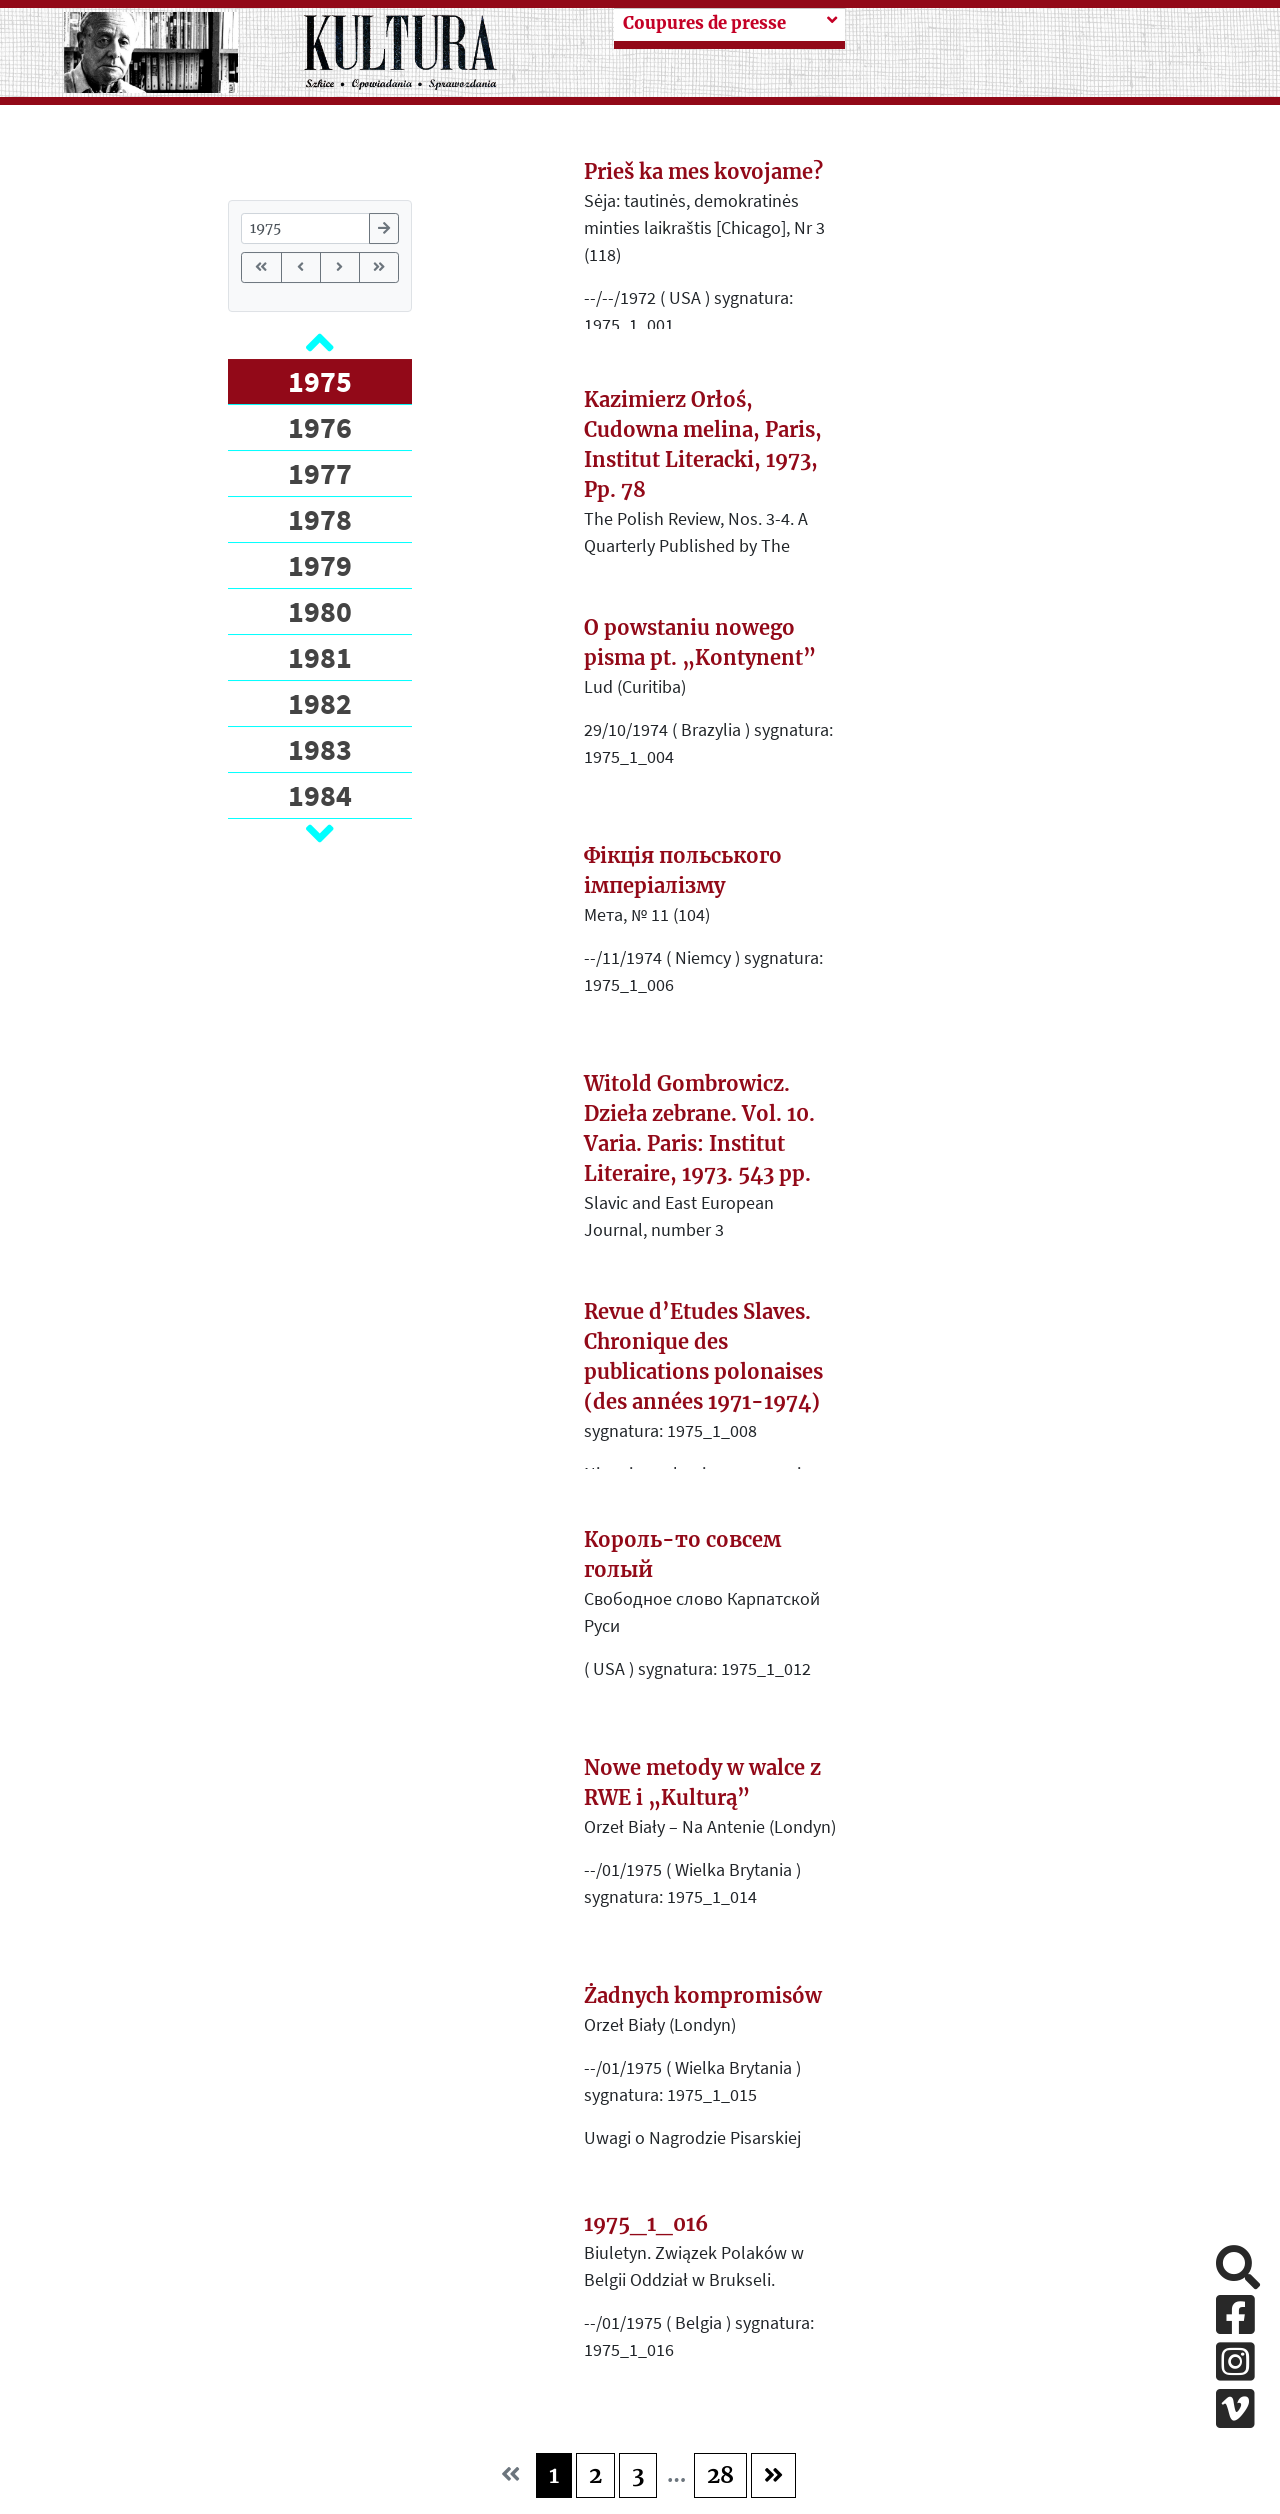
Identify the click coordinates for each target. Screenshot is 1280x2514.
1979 (320, 565)
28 (720, 2475)
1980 (320, 611)
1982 (320, 703)
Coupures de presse (704, 23)
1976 (320, 427)
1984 (320, 795)
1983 (320, 749)
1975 (320, 381)
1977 (320, 473)
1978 (320, 519)
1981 (320, 657)
